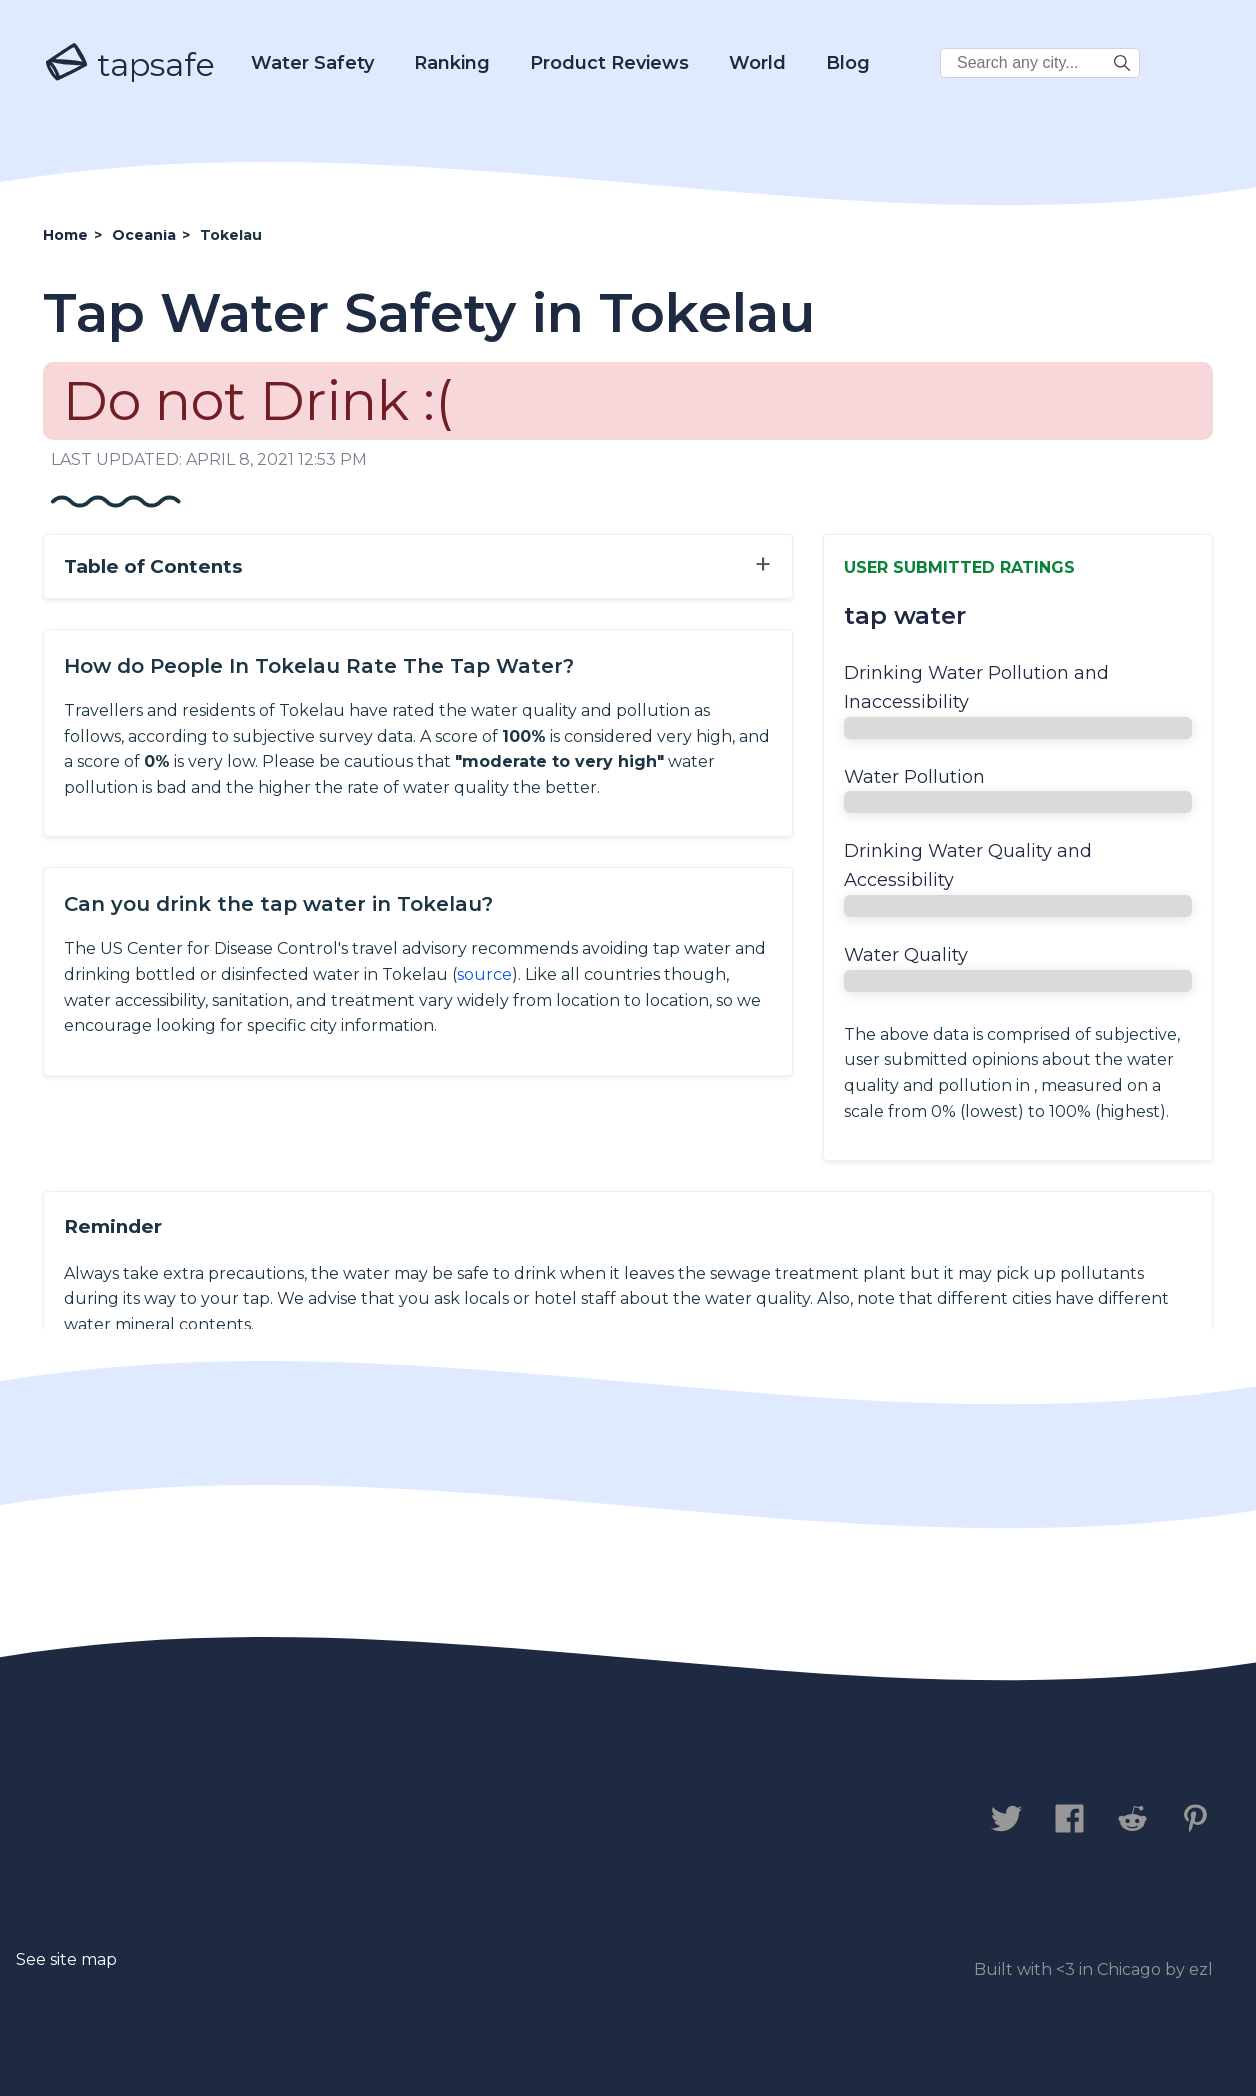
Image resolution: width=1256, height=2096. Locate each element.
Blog (848, 63)
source (484, 974)
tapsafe (129, 64)
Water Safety (312, 63)
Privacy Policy (265, 1820)
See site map (66, 1959)
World (757, 63)
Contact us (101, 1820)
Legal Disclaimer (462, 1820)
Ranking (452, 63)
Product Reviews (609, 63)
